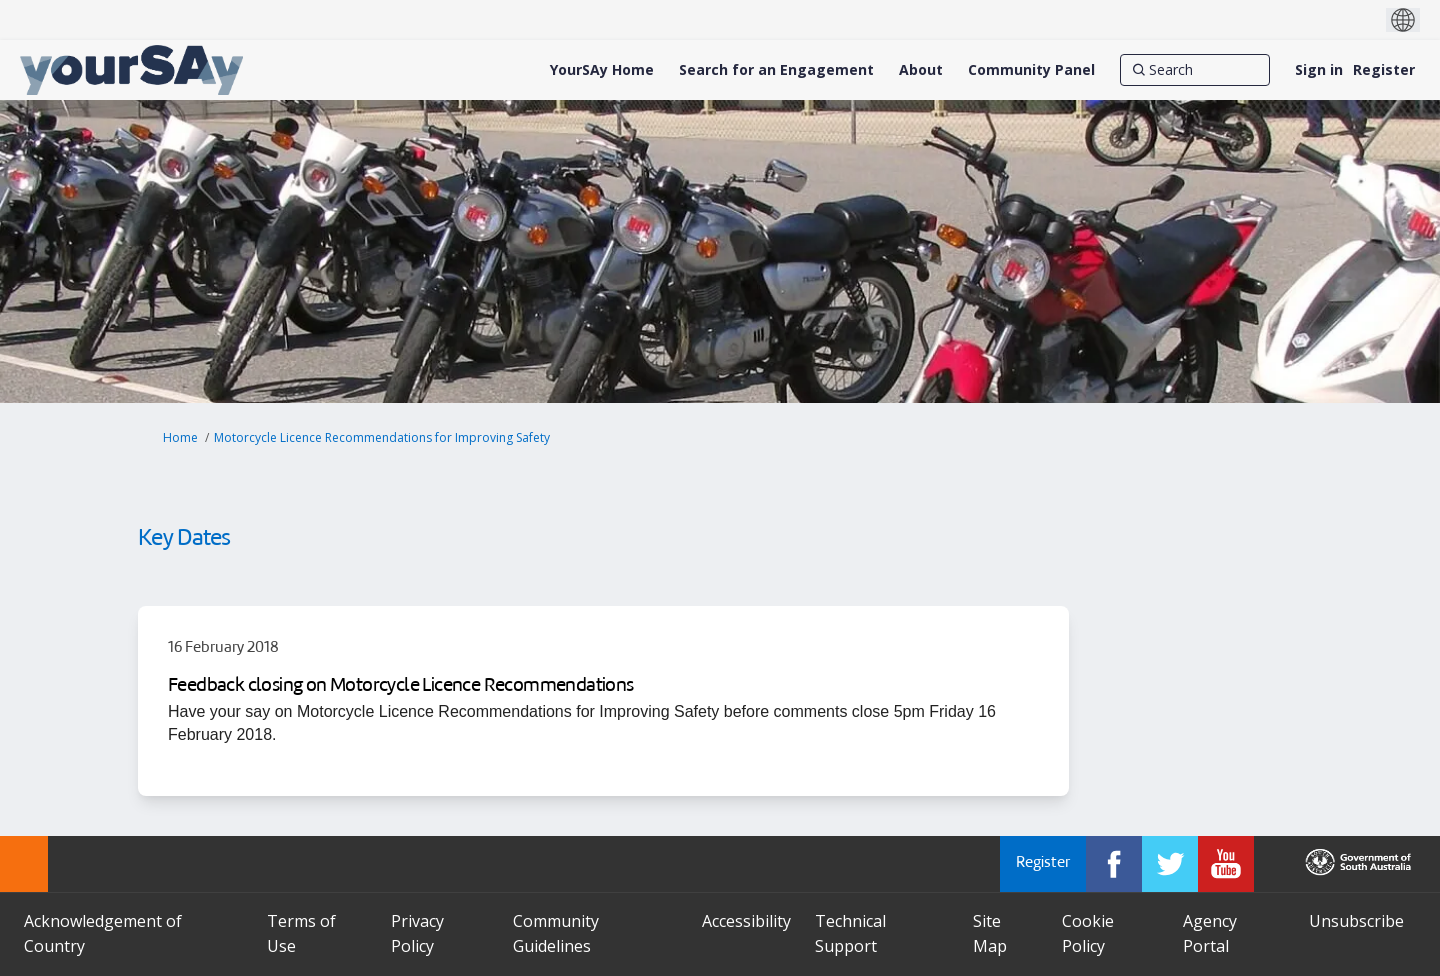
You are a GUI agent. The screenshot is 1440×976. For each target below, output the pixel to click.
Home (180, 437)
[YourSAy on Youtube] (1226, 864)
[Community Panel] (1031, 70)
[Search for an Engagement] (776, 70)
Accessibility (746, 921)
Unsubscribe (1356, 921)
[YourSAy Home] (602, 70)
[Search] (1195, 70)
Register (1384, 69)
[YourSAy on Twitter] (1170, 864)
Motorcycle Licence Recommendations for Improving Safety (382, 437)
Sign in (1319, 69)
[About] (921, 70)
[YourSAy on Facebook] (1114, 864)
